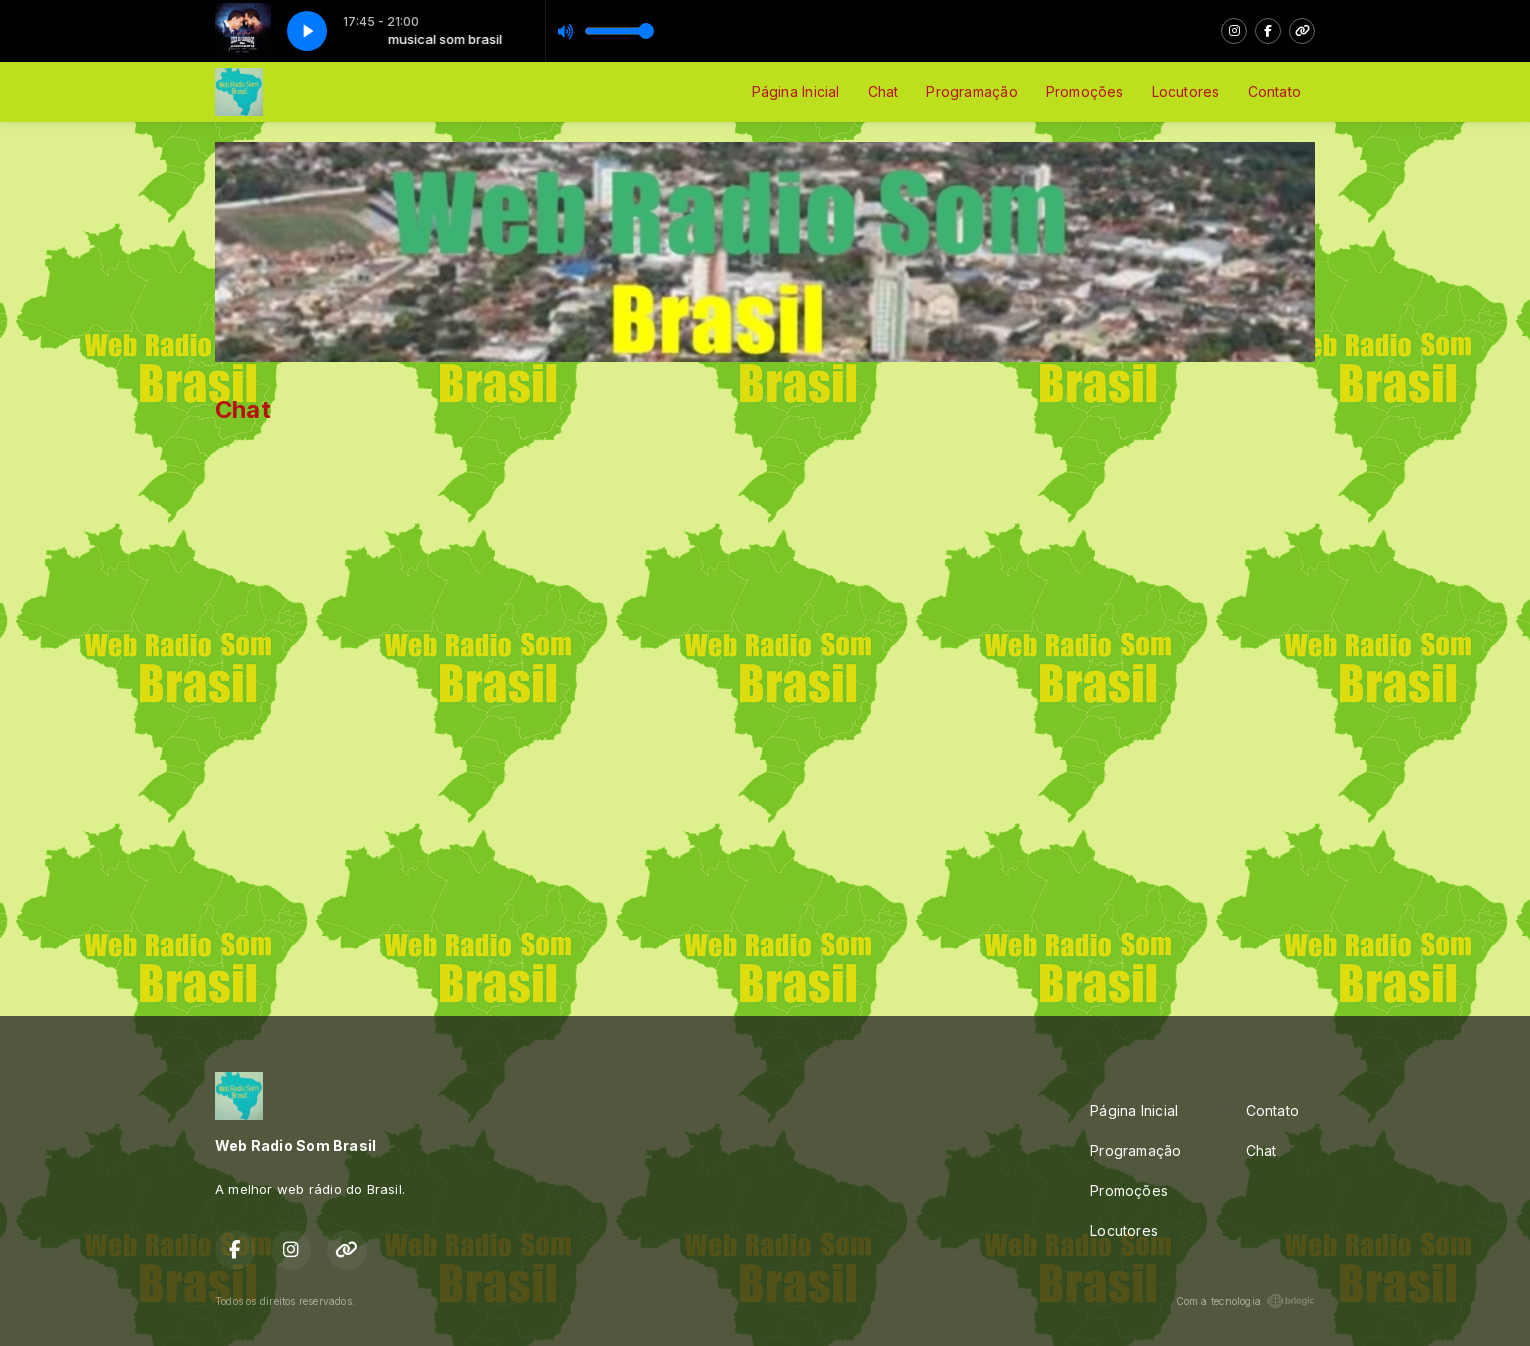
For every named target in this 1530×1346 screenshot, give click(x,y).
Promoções (1085, 91)
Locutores (1186, 91)
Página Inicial (796, 91)
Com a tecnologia (1245, 1301)
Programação (971, 91)
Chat (883, 91)
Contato (1274, 91)
